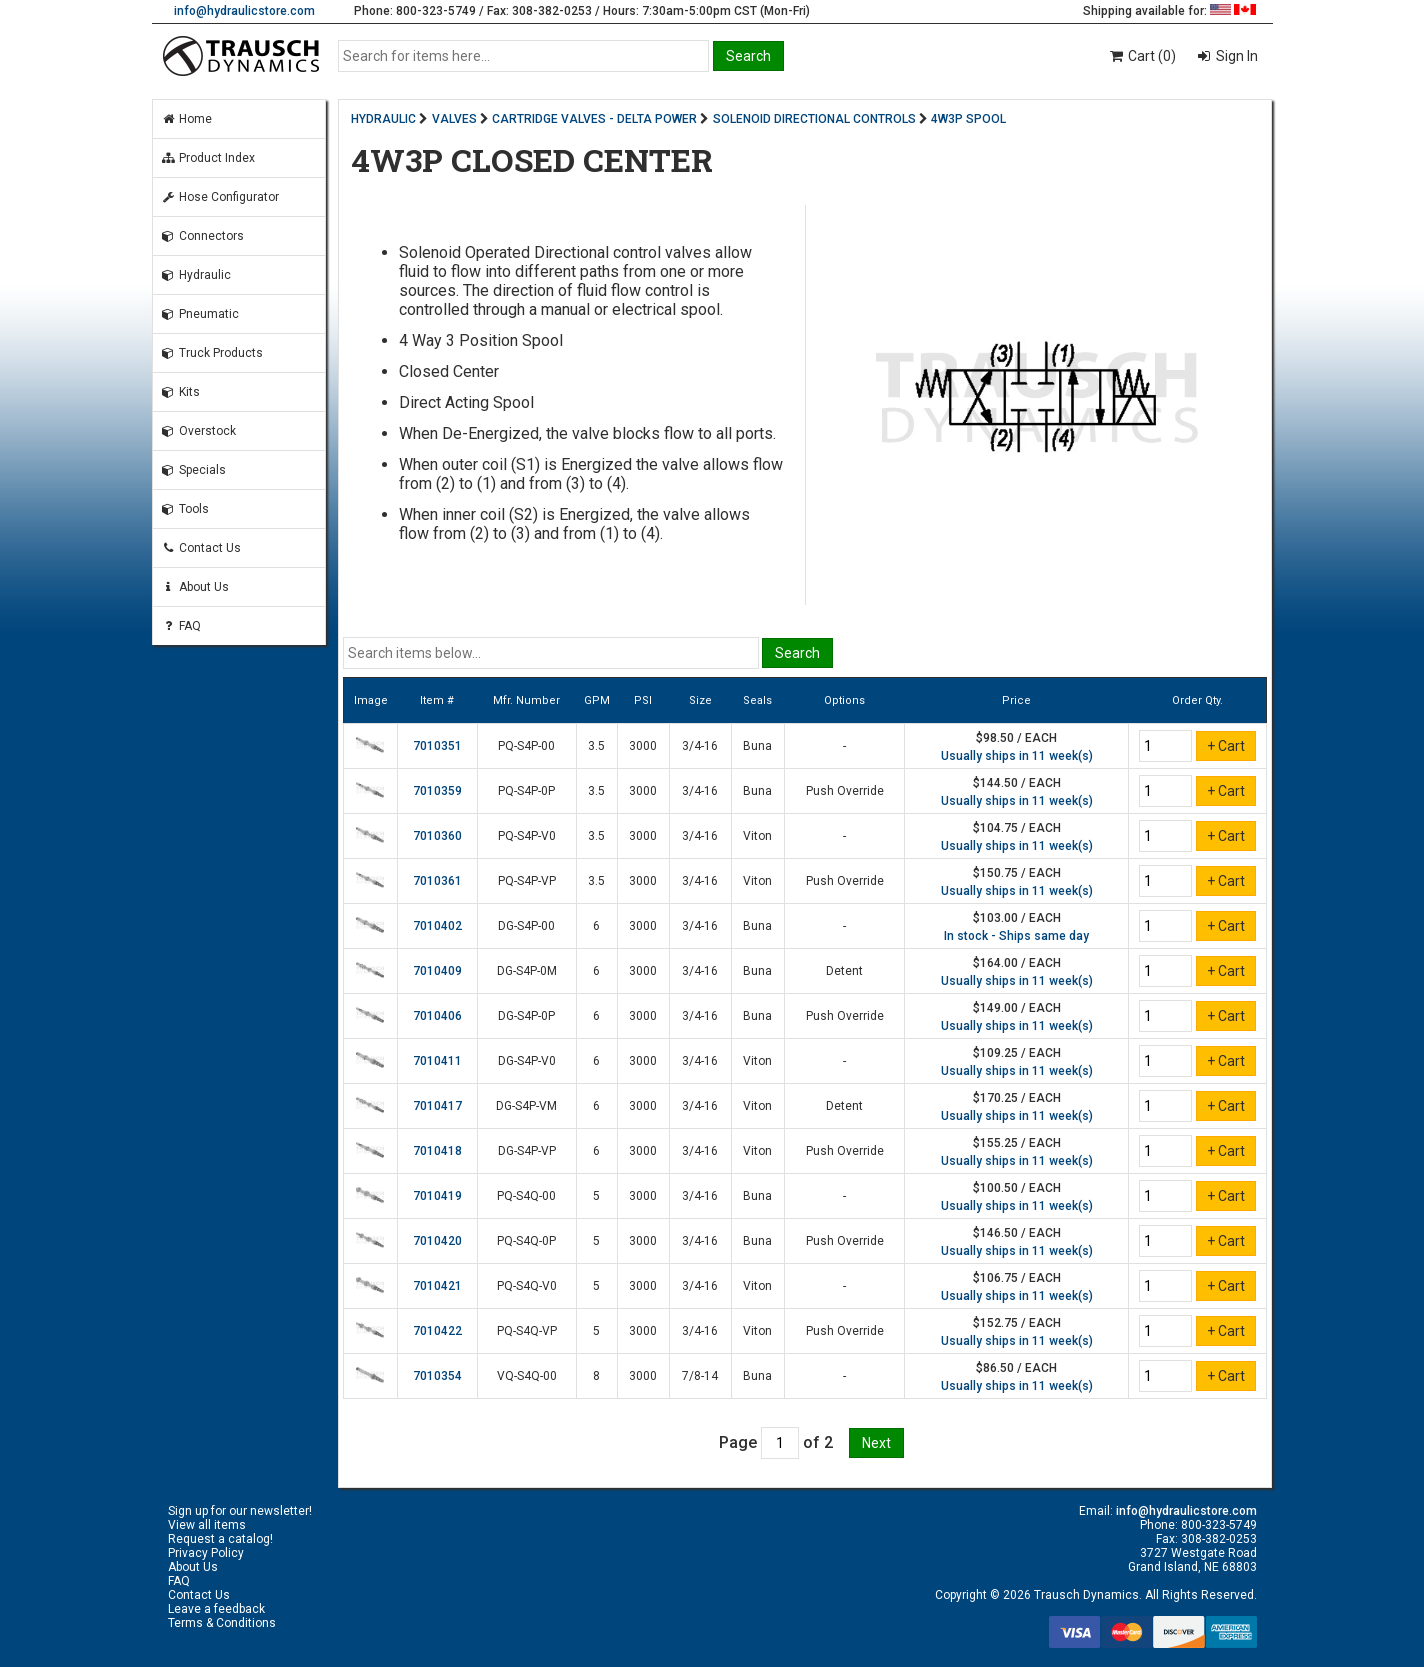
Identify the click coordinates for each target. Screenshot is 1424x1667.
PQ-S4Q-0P (526, 1241)
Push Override (845, 791)
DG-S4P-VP (527, 1151)
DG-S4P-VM (526, 1106)
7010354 (437, 1376)
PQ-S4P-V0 (527, 836)
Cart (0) (1141, 56)
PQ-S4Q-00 (526, 1196)
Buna (757, 746)
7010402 (437, 926)
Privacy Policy (206, 1553)
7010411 (437, 1061)
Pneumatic (200, 314)
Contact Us (201, 548)
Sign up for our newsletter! (240, 1511)
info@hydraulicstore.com (244, 11)
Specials (193, 470)
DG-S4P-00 (526, 926)
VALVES (454, 119)
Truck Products (212, 353)
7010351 (437, 746)
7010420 (437, 1241)
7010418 (437, 1151)
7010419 (437, 1196)
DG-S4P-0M (527, 971)
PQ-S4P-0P (526, 791)
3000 (643, 746)
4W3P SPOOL (968, 119)
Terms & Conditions (222, 1623)
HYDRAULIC (383, 119)
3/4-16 (700, 746)
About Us (195, 587)
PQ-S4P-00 (526, 746)
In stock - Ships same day (1016, 936)
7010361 (437, 881)
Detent (844, 971)
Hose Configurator (220, 197)
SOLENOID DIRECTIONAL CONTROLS (814, 119)
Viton (757, 836)
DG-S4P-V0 (527, 1061)
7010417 (437, 1106)
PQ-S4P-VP (527, 881)
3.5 (596, 746)
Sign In (1235, 56)
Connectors (202, 236)
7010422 (437, 1331)
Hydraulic (196, 275)
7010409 (437, 971)
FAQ (181, 626)
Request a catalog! (220, 1539)
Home (186, 119)
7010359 (437, 791)
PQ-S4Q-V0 (527, 1286)
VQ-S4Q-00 (527, 1376)
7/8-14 (700, 1376)
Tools (185, 509)
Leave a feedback (216, 1609)
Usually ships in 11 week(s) (1017, 756)
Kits (180, 392)
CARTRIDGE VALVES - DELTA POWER (594, 119)
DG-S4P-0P (526, 1016)
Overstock (198, 431)
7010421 (437, 1286)
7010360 (437, 836)
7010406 (437, 1016)
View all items (207, 1525)
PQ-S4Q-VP (527, 1331)
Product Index (208, 158)
